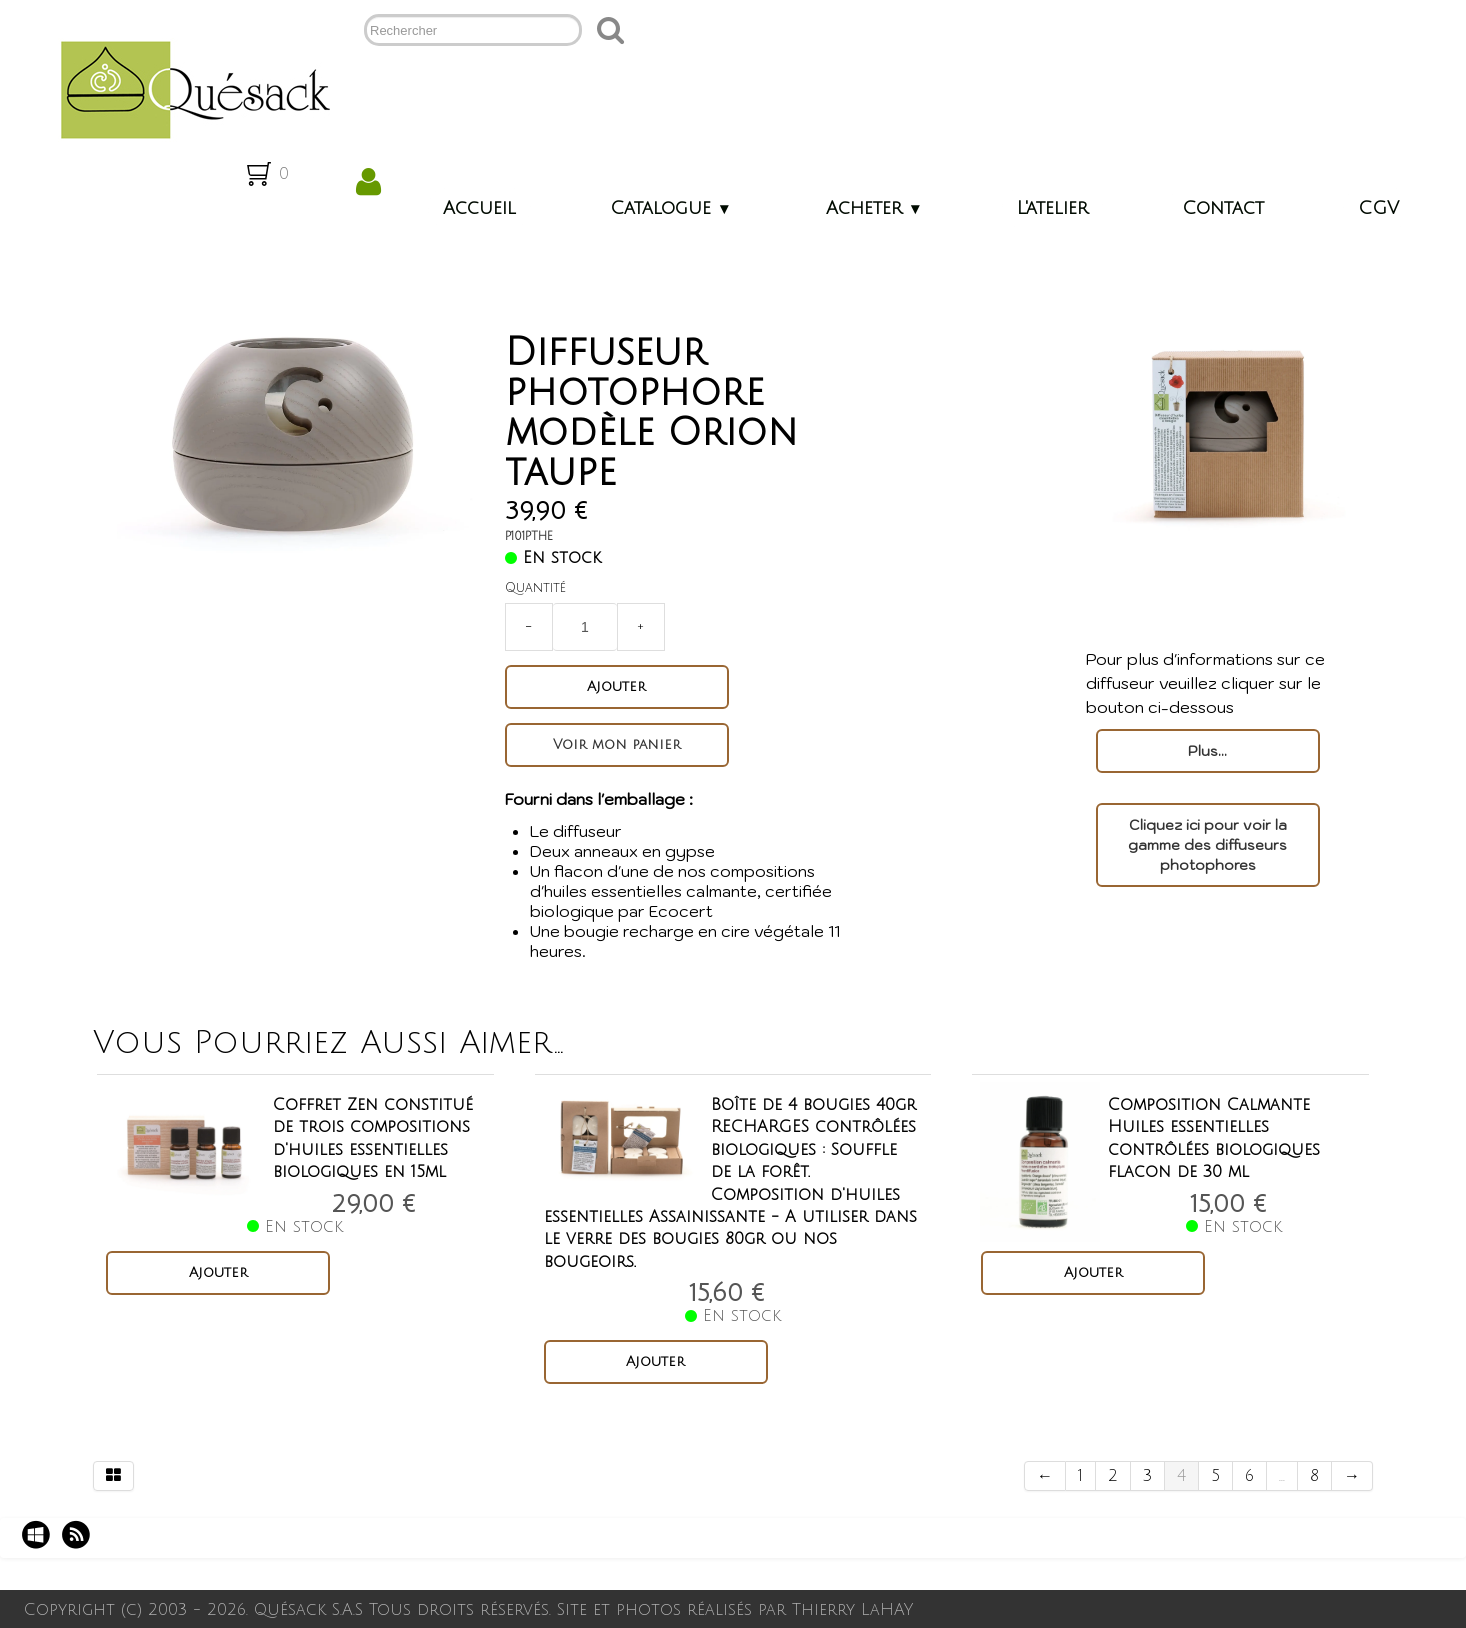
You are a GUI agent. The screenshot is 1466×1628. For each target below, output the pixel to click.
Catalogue (671, 208)
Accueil (479, 208)
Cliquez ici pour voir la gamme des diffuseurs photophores (1207, 845)
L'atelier (1052, 208)
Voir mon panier (624, 744)
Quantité (542, 588)
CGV (1378, 208)
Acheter (874, 208)
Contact (1223, 208)
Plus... (1207, 751)
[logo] (187, 88)
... (1282, 1476)
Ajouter (623, 686)
